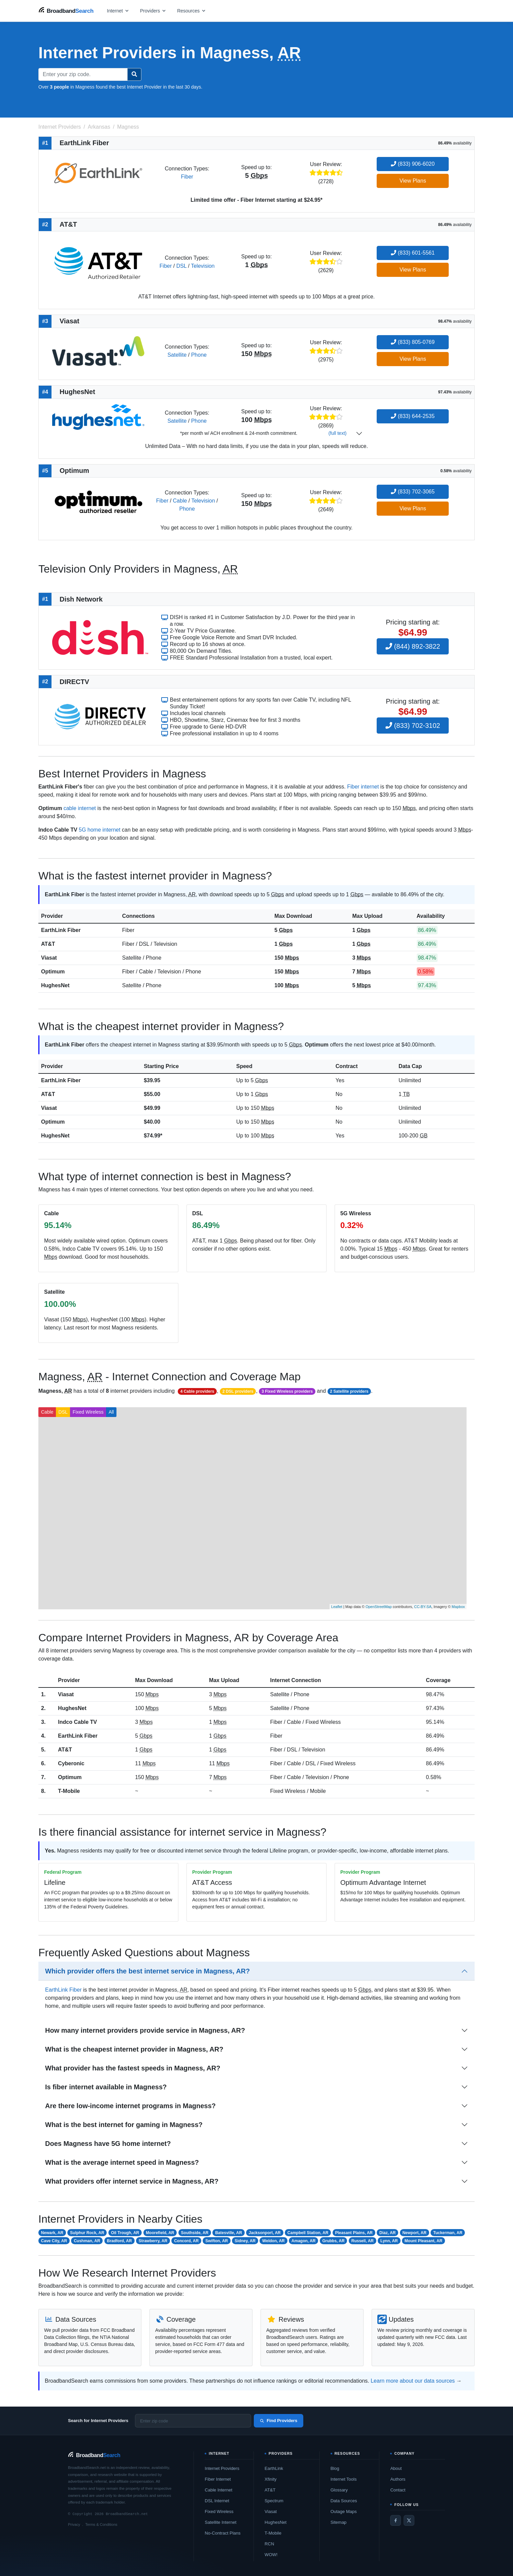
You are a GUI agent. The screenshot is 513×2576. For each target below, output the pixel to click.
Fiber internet (363, 787)
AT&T (48, 944)
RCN (269, 2543)
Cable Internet (218, 2489)
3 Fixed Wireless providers (287, 1391)
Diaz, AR (387, 2232)
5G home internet (100, 830)
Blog (335, 2468)
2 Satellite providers (349, 1391)
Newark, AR (52, 2232)
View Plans (413, 181)
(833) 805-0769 (413, 342)
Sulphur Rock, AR (87, 2232)
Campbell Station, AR (308, 2232)
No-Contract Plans (222, 2533)
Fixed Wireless (88, 1412)
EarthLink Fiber (60, 930)
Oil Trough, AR (125, 2232)
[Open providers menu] (153, 10)
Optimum (53, 971)
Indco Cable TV (77, 1722)
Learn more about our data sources (413, 2381)
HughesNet (55, 985)
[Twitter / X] (409, 2520)
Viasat (49, 958)
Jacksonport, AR (265, 2232)
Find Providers (278, 2420)
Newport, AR (414, 2232)
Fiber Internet (218, 2479)
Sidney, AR (245, 2241)
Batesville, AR (228, 2232)
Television (202, 266)
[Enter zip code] (193, 2420)
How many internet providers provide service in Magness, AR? (145, 2030)
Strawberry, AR (153, 2241)
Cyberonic (71, 1763)
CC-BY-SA (423, 1607)
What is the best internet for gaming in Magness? (124, 2124)
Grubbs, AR (333, 2241)
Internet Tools (344, 2479)
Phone (199, 355)
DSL (181, 266)
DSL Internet (217, 2500)
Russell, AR (362, 2241)
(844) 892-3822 (412, 646)
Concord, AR (186, 2241)
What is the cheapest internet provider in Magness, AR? (134, 2049)
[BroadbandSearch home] (66, 10)
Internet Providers (222, 2468)
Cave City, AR (54, 2241)
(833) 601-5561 (413, 253)
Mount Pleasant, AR (423, 2241)
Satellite (176, 355)
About (396, 2468)
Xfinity (270, 2479)
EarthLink (274, 2468)
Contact (397, 2489)
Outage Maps (344, 2511)
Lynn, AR (389, 2241)
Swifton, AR (216, 2241)
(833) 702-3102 (412, 725)
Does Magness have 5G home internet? (108, 2143)
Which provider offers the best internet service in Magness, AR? (147, 1971)
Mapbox (458, 1607)
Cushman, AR (87, 2241)
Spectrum (274, 2500)
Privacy (74, 2524)
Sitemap (339, 2522)
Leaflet (336, 1607)
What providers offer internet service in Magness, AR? (131, 2181)
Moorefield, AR (160, 2232)
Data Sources (344, 2500)
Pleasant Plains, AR (354, 2232)
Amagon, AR (304, 2241)
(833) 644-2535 (413, 416)
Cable (180, 501)
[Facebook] (395, 2520)
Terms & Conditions (101, 2524)
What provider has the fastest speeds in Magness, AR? (132, 2068)
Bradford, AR (119, 2241)
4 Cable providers (197, 1391)
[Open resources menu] (191, 10)
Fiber (187, 177)
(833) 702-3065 (413, 491)
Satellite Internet (220, 2522)
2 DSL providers (238, 1391)
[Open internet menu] (118, 10)
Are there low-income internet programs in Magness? (130, 2106)
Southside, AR (195, 2232)
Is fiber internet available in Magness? (106, 2087)
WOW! (271, 2554)
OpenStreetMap (379, 1607)
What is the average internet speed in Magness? (122, 2162)
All (111, 1412)
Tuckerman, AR (448, 2232)
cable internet (80, 808)
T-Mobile (69, 1791)
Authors (397, 2479)
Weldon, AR (273, 2241)
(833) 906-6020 (413, 164)
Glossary (339, 2489)
